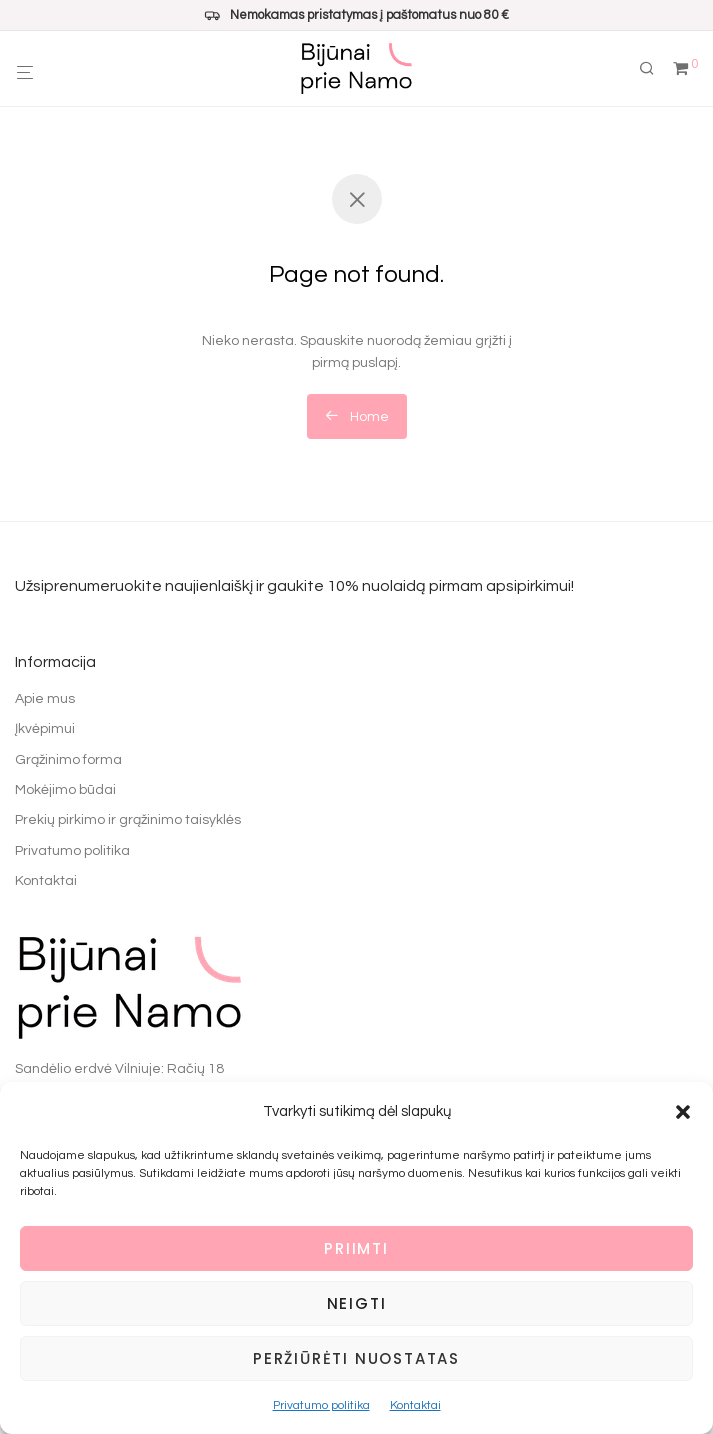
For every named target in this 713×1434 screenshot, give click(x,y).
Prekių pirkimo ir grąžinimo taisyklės (128, 820)
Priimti (356, 1248)
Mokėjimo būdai (65, 790)
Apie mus (45, 699)
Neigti (357, 1303)
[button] (683, 1112)
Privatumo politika (321, 1405)
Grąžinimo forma (68, 760)
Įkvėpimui (45, 729)
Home (357, 416)
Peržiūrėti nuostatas (356, 1358)
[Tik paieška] (654, 69)
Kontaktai (415, 1405)
